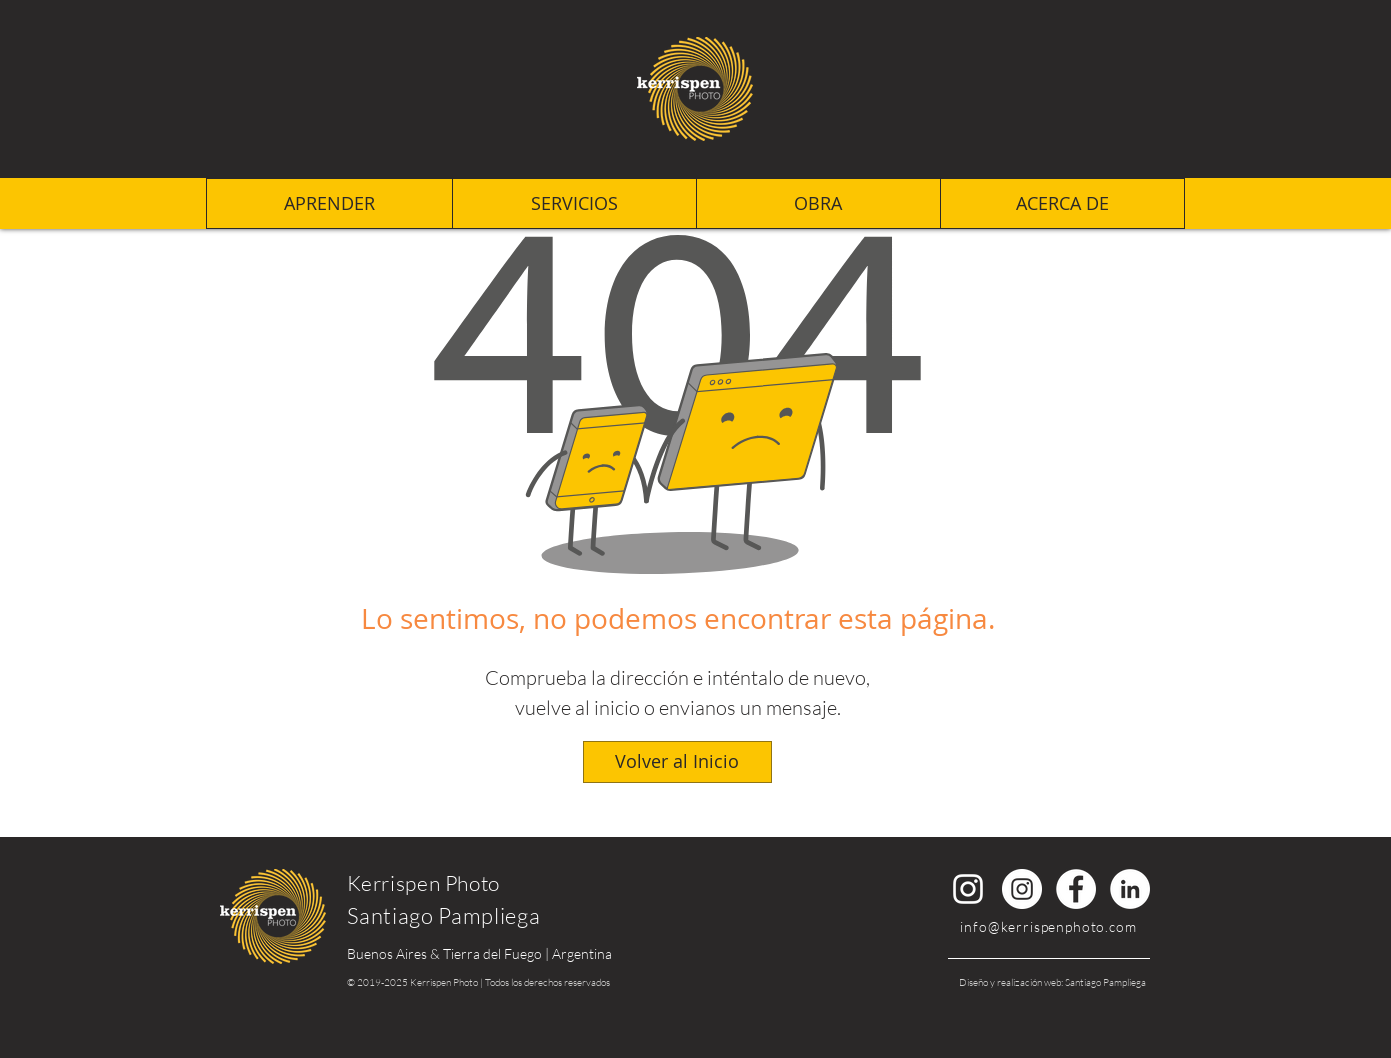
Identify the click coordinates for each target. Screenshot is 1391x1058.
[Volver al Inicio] (677, 762)
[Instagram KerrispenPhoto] (1022, 889)
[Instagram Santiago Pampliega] (968, 889)
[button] (1062, 203)
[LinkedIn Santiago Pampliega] (1130, 889)
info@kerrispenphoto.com (1048, 926)
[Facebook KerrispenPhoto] (1076, 889)
